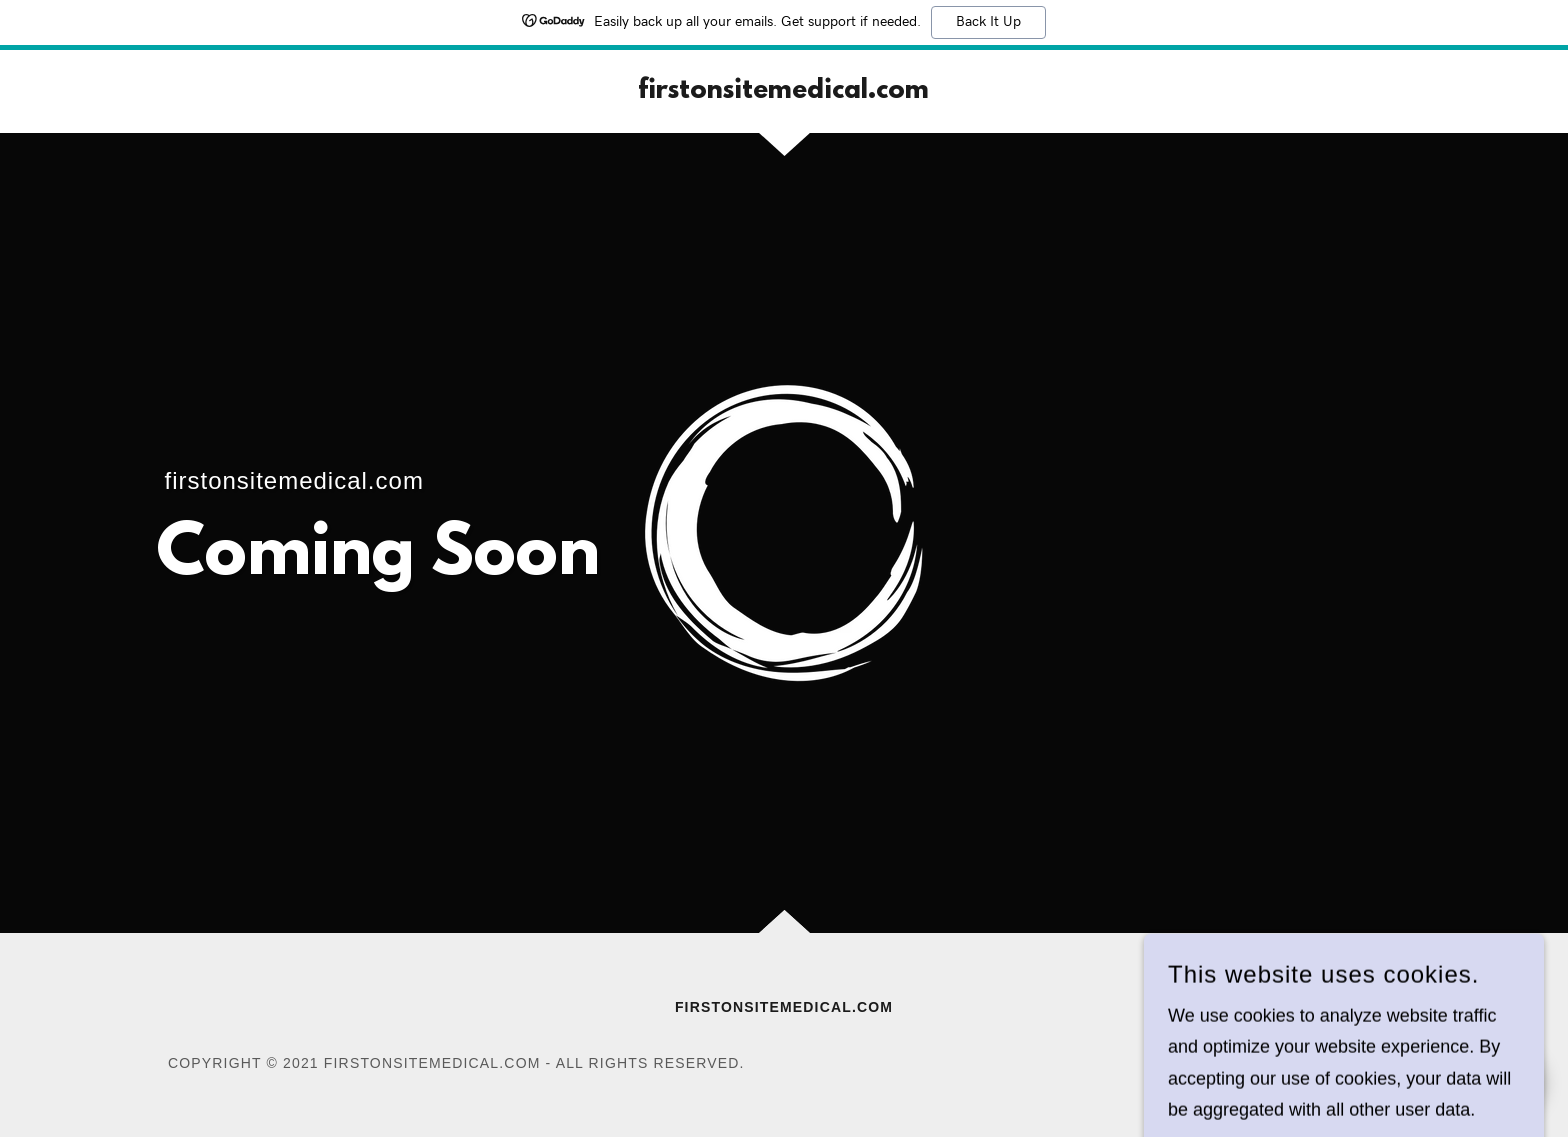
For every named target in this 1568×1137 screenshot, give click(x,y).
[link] (783, 91)
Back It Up (988, 22)
